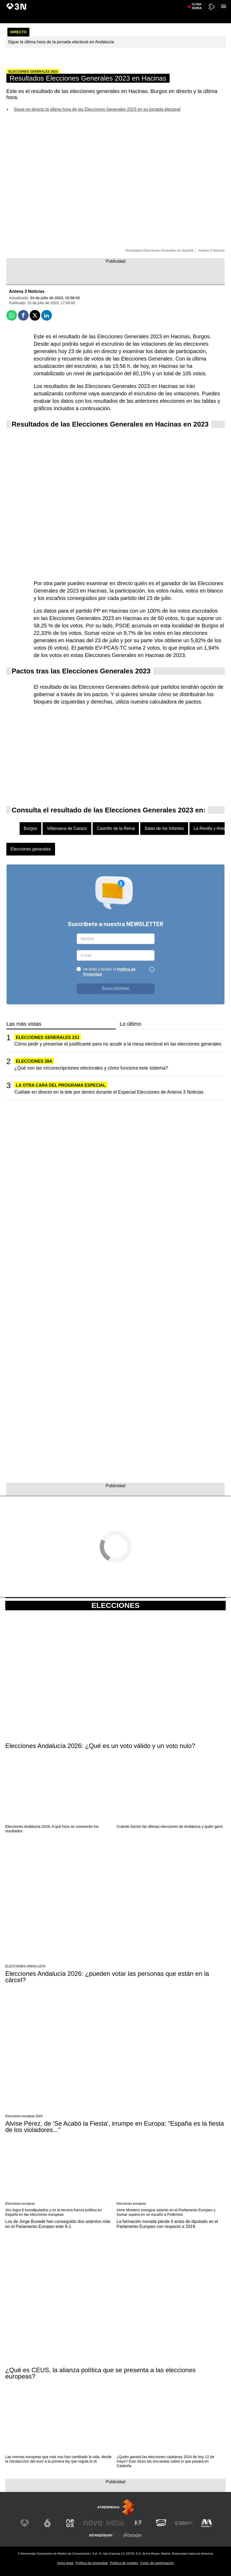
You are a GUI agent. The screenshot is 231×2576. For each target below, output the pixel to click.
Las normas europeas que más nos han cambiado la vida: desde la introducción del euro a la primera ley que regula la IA (58, 2459)
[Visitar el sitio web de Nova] (93, 2523)
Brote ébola (86, 3)
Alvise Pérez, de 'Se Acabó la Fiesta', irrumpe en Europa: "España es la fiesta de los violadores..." (114, 2126)
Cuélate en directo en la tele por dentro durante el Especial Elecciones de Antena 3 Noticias (108, 1092)
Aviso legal (65, 2563)
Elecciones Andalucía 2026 (27, 3)
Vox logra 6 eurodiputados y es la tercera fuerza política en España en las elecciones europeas (53, 2212)
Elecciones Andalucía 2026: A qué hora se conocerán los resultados (52, 1828)
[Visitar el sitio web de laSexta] (47, 2523)
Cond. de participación (157, 2563)
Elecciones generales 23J (47, 1037)
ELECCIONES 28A (34, 1061)
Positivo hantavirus (62, 3)
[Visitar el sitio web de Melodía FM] (206, 2523)
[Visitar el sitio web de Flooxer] (133, 2535)
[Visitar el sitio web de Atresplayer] (104, 2535)
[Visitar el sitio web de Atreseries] (138, 2523)
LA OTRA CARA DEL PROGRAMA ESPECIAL (61, 1085)
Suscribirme (115, 988)
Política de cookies (124, 2563)
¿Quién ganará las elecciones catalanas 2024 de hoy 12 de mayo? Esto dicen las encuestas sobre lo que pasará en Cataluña (165, 2461)
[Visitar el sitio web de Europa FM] (184, 2523)
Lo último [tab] (130, 1024)
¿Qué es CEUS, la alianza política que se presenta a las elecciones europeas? (100, 2373)
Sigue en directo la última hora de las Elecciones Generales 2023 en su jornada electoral (97, 109)
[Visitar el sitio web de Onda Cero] (161, 2523)
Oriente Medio (186, 3)
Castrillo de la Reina (116, 828)
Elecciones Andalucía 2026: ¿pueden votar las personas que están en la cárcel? (107, 1977)
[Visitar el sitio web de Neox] (70, 2523)
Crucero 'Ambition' (148, 3)
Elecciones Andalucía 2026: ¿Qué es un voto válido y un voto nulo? (100, 1746)
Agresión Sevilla (209, 3)
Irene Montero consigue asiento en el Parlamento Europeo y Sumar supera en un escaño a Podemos (166, 2212)
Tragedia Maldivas (110, 3)
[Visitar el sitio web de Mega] (115, 2523)
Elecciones (115, 1605)
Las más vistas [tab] (23, 1024)
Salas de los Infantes (164, 828)
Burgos (30, 828)
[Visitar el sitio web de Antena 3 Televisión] (24, 2523)
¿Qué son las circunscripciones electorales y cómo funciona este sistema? (91, 1068)
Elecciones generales (31, 849)
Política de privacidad (91, 2563)
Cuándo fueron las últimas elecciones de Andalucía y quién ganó (170, 1826)
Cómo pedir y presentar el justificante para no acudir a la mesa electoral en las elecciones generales (117, 1044)
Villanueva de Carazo (67, 828)
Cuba (129, 3)
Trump (168, 3)
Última (197, 16)
